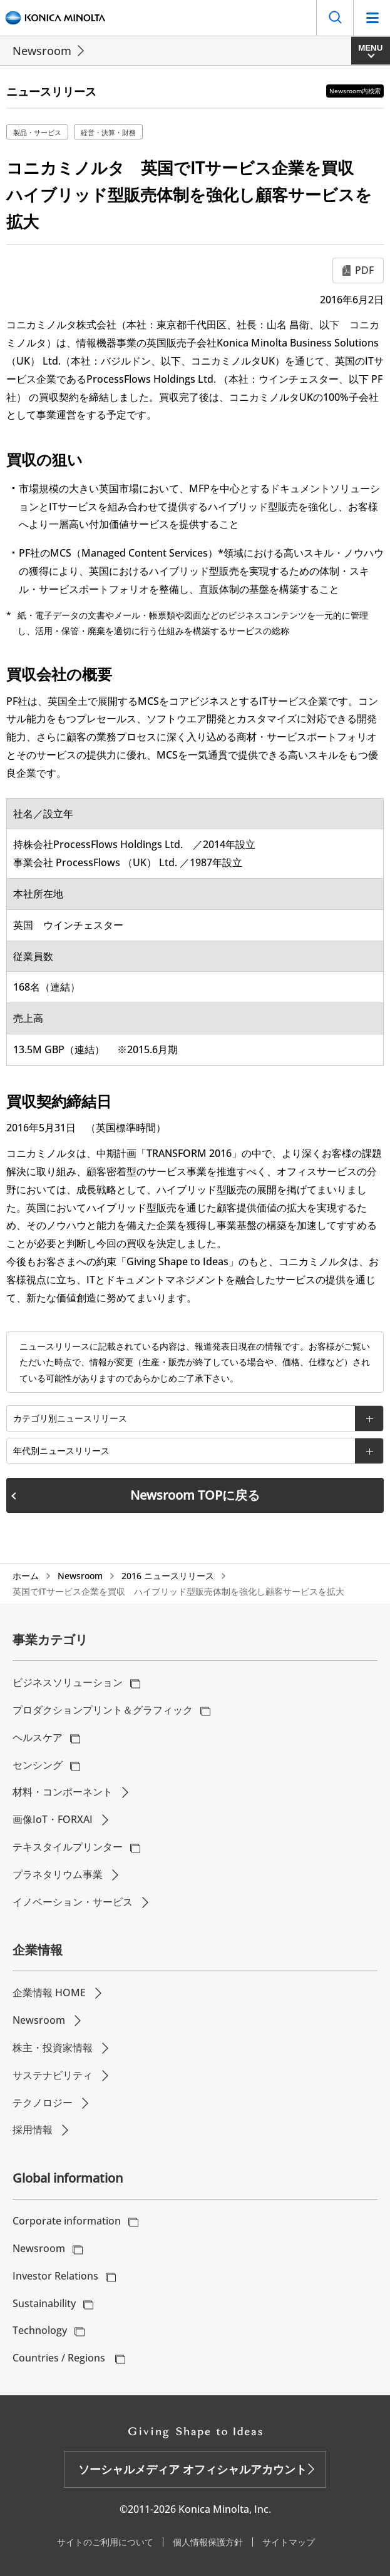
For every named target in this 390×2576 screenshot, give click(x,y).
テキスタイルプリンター (68, 1847)
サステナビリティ (53, 2075)
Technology (40, 2330)
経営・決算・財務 (108, 132)
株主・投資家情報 (53, 2047)
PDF (364, 270)
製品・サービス (37, 132)
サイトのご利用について (105, 2542)
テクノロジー (43, 2102)
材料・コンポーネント (63, 1792)
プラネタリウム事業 (58, 1874)
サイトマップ (288, 2542)
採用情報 (33, 2129)
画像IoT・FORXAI (53, 1819)
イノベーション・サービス (73, 1902)
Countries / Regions (60, 2358)
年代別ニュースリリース (61, 1451)
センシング (38, 1765)
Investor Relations (55, 2276)
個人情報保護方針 (208, 2542)
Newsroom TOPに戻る (195, 1495)
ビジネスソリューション (68, 1682)
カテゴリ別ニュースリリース (70, 1418)
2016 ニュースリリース (167, 1576)
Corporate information (67, 2221)
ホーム (26, 1576)
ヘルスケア (38, 1737)
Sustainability (44, 2303)
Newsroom (42, 50)
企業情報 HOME (49, 1992)
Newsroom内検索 (355, 90)
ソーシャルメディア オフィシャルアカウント (192, 2469)
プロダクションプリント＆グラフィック (103, 1710)
